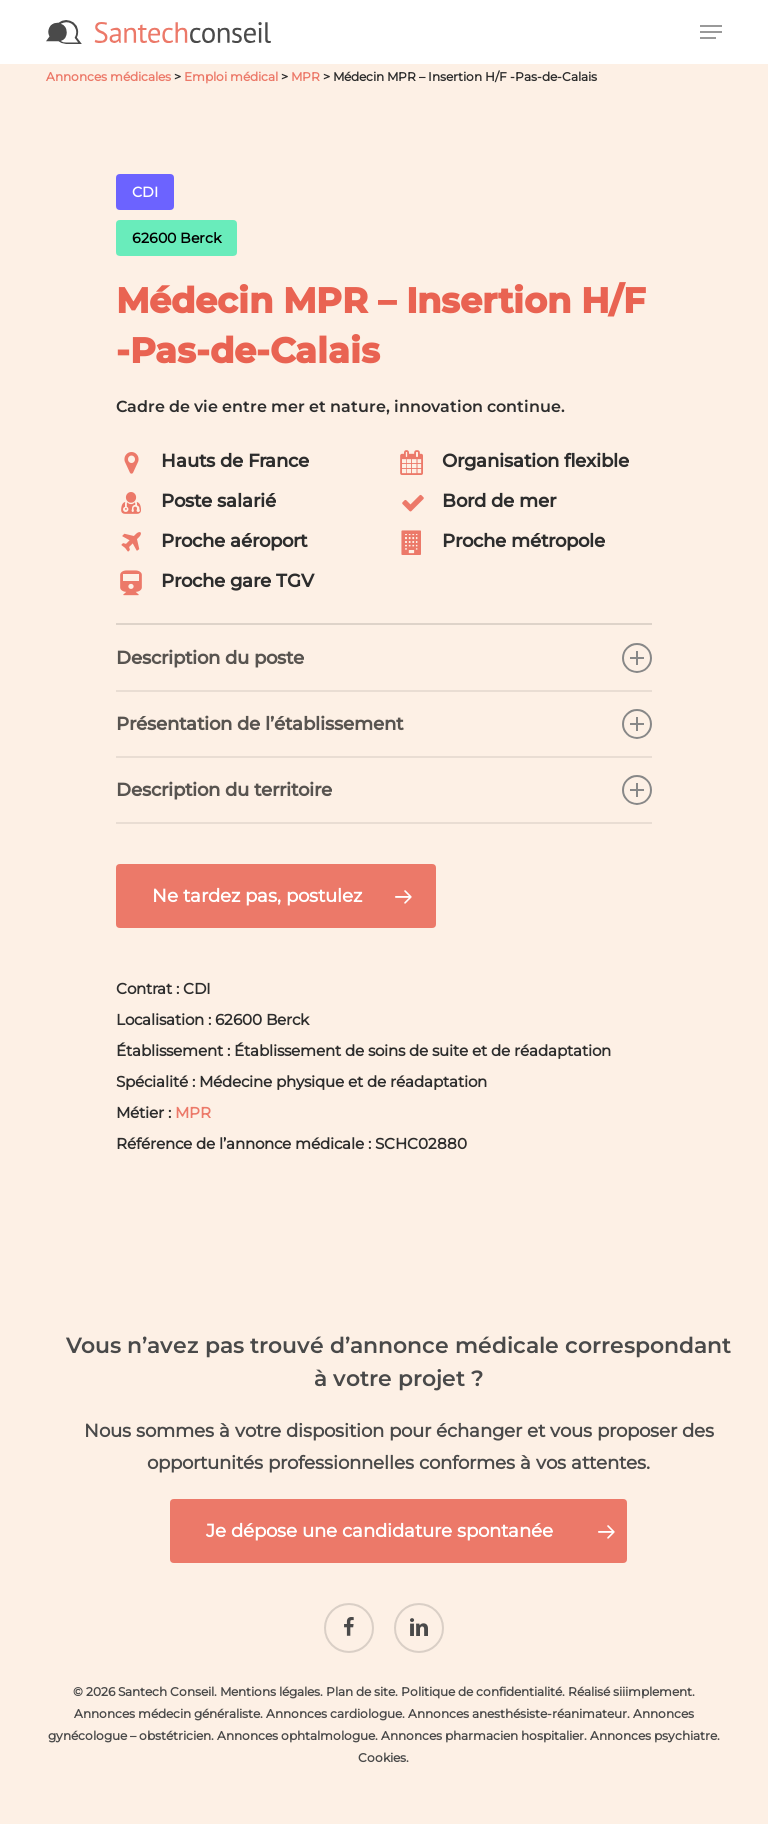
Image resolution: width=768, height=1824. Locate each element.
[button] (711, 32)
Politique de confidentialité (481, 1676)
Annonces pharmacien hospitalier (482, 1720)
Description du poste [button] (384, 658)
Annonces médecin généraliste (167, 1698)
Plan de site (360, 1676)
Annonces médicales (108, 76)
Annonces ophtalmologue (296, 1720)
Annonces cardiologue (334, 1698)
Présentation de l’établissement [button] (384, 724)
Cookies (382, 1742)
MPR (305, 76)
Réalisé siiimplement (630, 1676)
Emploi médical (231, 76)
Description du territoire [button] (384, 790)
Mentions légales (270, 1676)
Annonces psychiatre (653, 1720)
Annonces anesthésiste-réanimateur (517, 1698)
